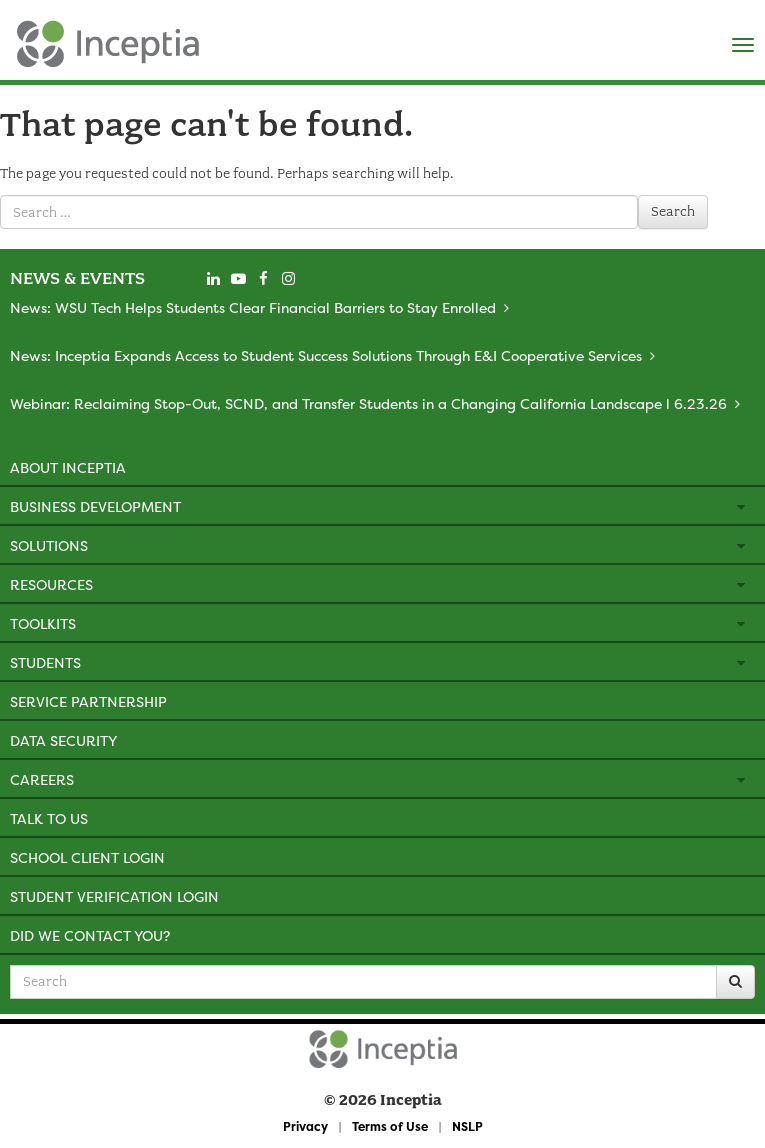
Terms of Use (390, 1126)
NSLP (467, 1126)
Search (673, 211)
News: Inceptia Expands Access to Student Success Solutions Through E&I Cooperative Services (326, 355)
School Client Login (87, 857)
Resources (51, 584)
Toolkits (43, 623)
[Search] (735, 982)
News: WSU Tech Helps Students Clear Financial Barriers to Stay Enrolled (253, 307)
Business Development (95, 506)
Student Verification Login (114, 896)
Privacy (305, 1126)
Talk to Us (49, 818)
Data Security (63, 740)
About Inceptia (68, 467)
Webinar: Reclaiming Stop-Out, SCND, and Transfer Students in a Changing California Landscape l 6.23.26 (368, 403)
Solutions (49, 545)
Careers (42, 779)
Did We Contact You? (90, 935)
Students (45, 662)
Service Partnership (88, 701)
